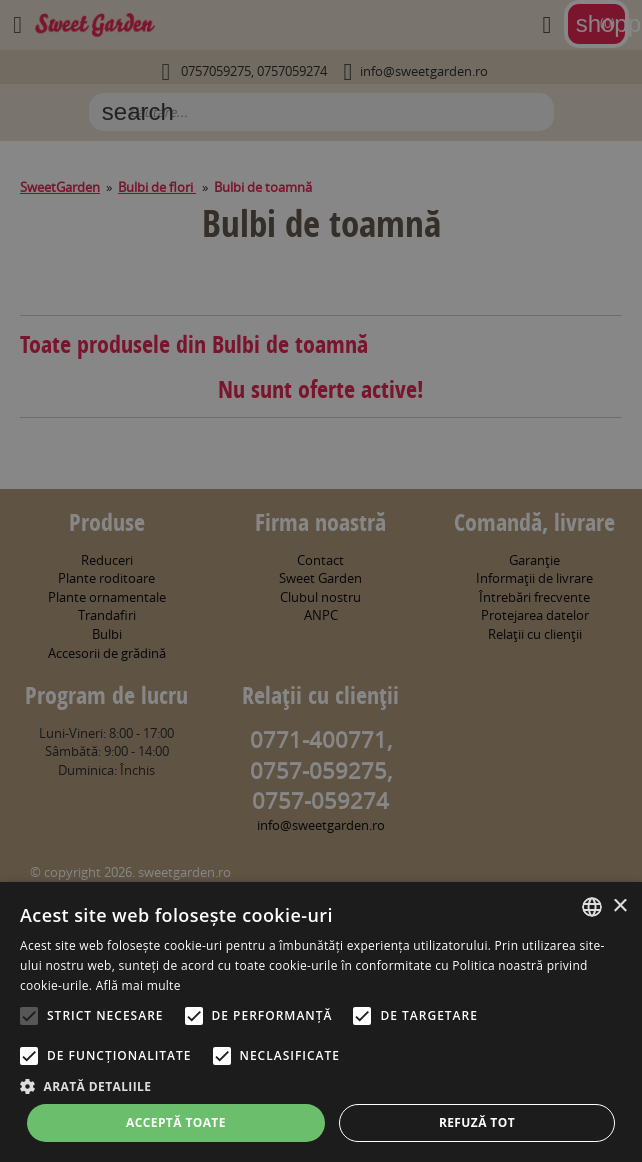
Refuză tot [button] (477, 1122)
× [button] (619, 906)
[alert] (321, 581)
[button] (321, 1086)
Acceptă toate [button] (176, 1122)
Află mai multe (138, 985)
